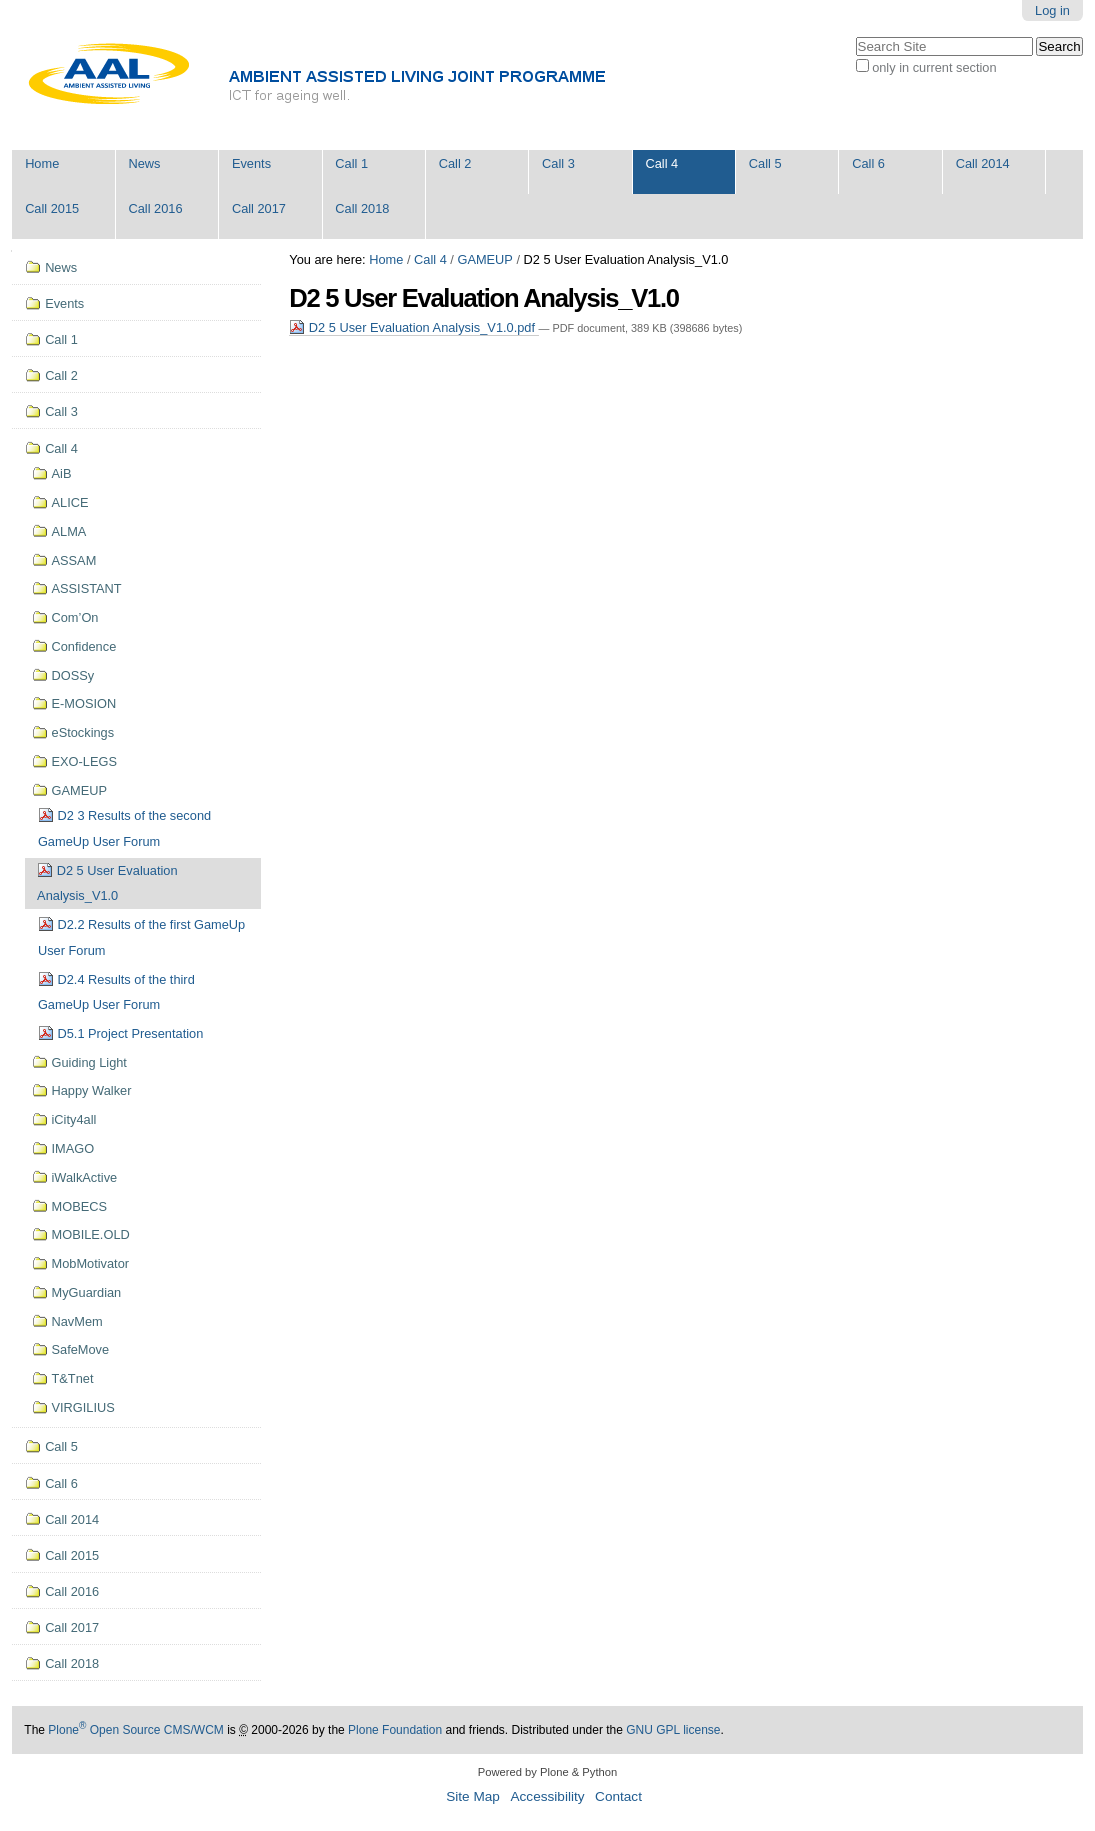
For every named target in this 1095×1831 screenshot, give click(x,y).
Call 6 (868, 163)
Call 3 (558, 163)
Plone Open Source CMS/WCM (135, 1730)
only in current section (934, 67)
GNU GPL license (673, 1730)
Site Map (473, 1796)
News (145, 163)
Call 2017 (259, 208)
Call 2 (455, 163)
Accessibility (547, 1796)
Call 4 (661, 163)
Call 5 (765, 163)
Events (251, 163)
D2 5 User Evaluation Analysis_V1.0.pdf (413, 327)
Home (42, 163)
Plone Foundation (395, 1730)
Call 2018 (362, 208)
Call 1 (351, 163)
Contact (618, 1796)
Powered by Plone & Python (547, 1772)
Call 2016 (156, 208)
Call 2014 (983, 163)
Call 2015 (52, 208)
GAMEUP (484, 259)
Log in (1052, 10)
